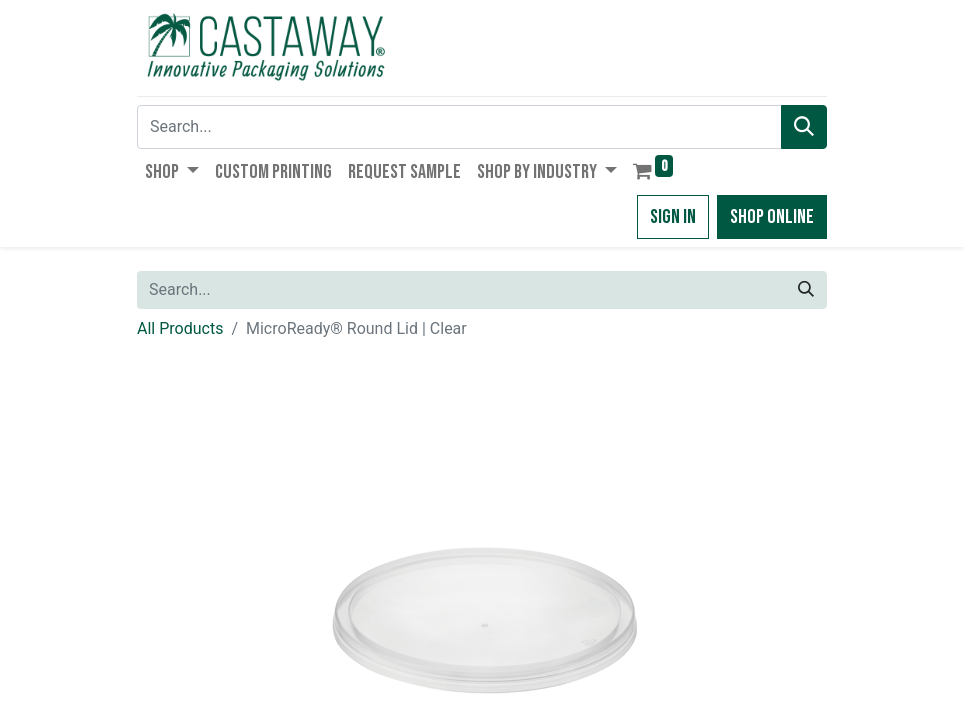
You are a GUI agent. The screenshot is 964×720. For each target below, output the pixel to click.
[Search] (804, 127)
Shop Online (772, 217)
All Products (180, 328)
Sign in (673, 217)
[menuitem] (273, 172)
